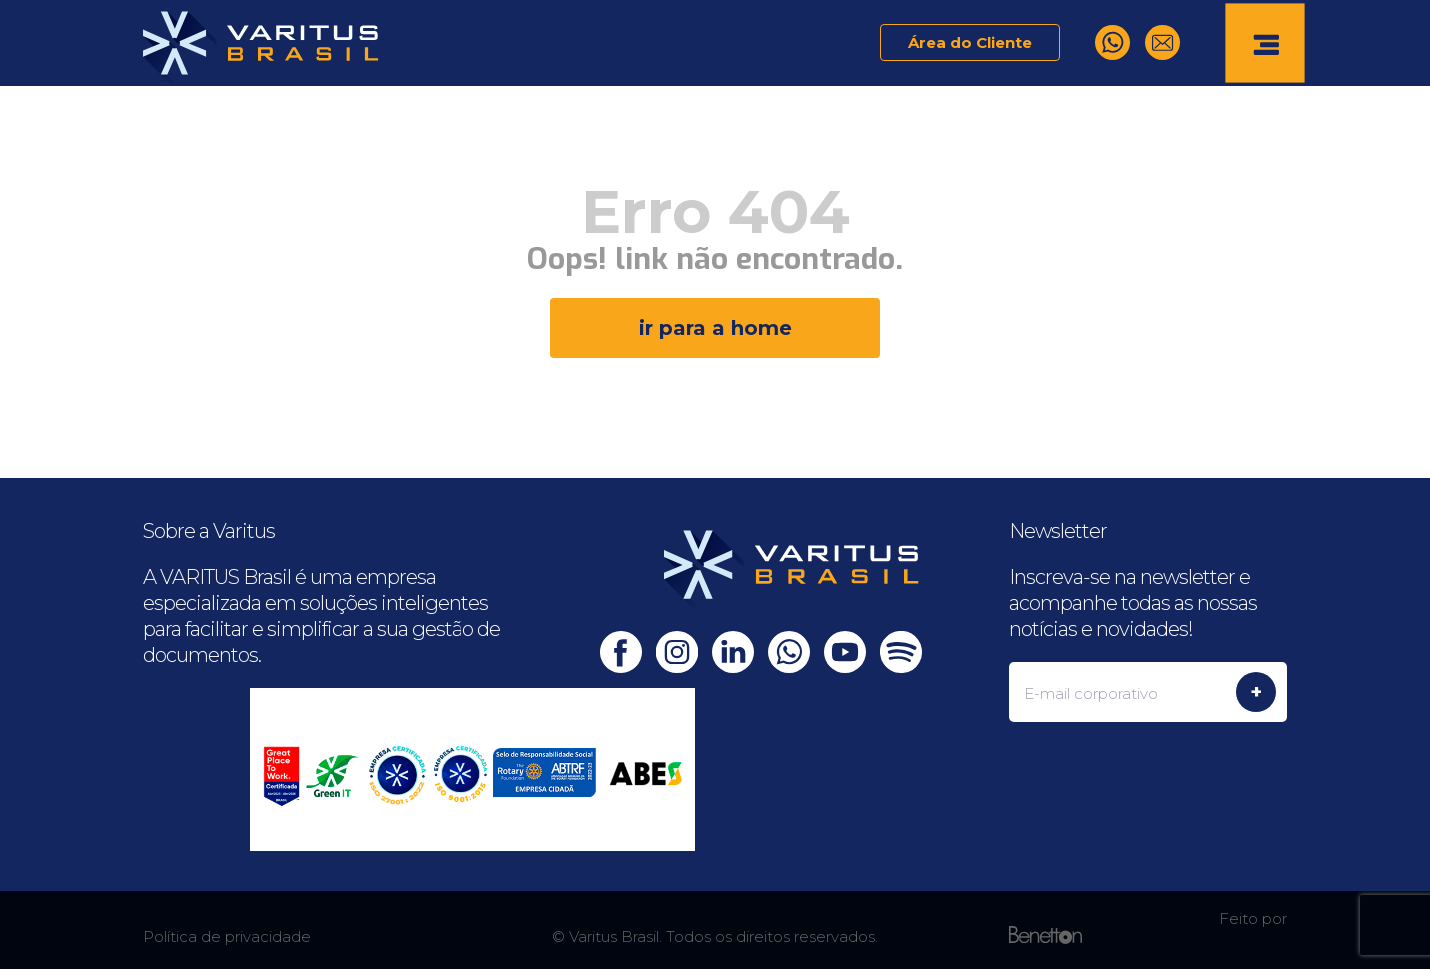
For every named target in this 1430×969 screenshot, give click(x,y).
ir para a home (715, 328)
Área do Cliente (970, 42)
